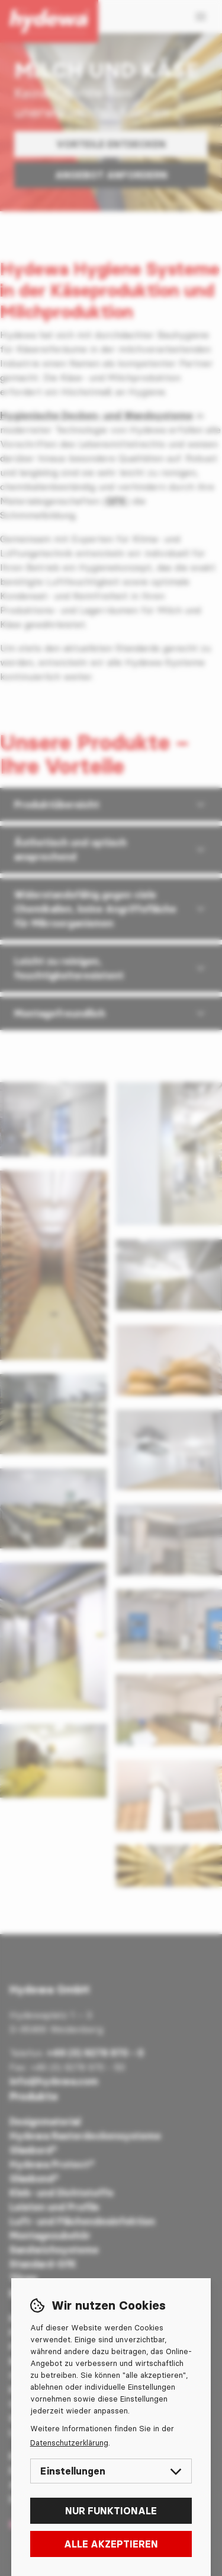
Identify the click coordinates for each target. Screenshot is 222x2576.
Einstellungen (111, 2471)
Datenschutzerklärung (69, 2442)
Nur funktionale (111, 2511)
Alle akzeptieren (111, 2544)
